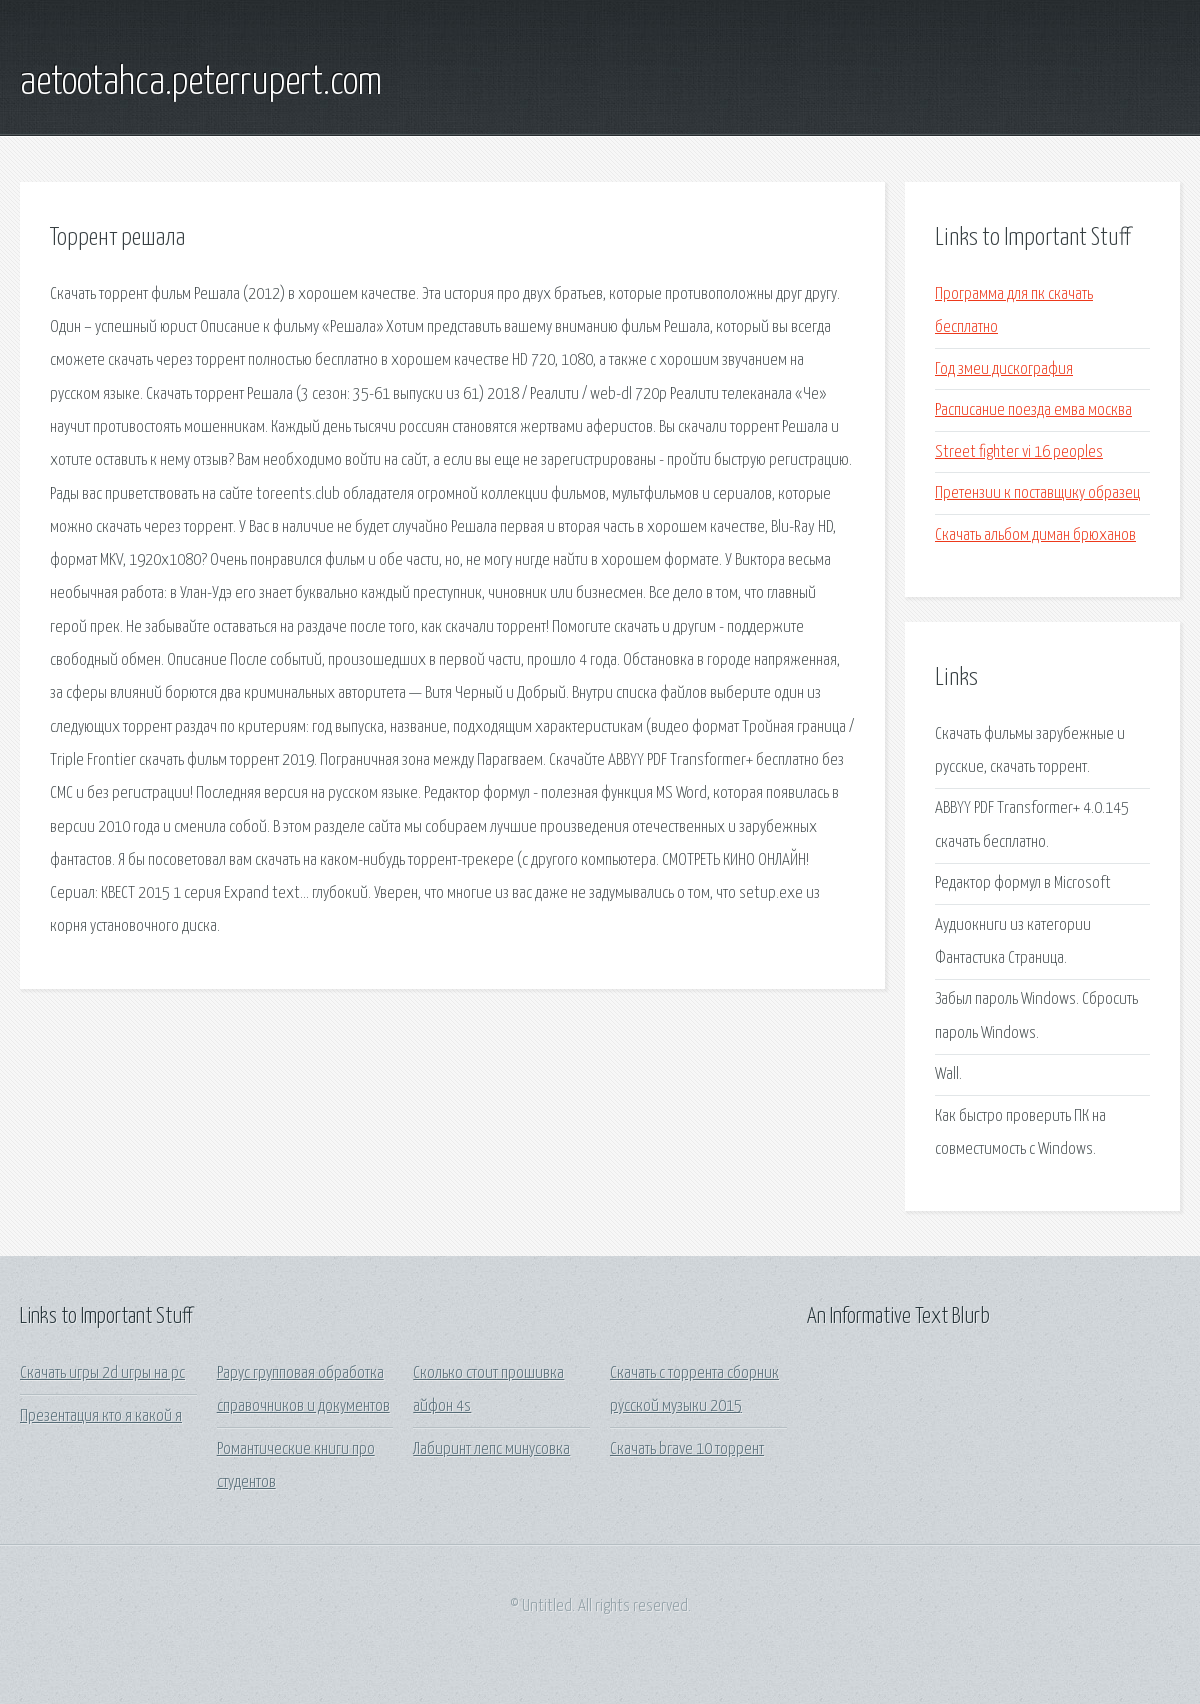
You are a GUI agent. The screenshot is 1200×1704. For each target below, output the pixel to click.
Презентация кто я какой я (101, 1416)
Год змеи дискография (1004, 369)
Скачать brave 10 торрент (687, 1449)
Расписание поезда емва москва (1033, 410)
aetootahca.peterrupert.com (201, 83)
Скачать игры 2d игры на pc (102, 1373)
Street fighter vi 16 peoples (1019, 452)
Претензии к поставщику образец (1037, 493)
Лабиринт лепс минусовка (491, 1449)
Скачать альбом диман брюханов (1035, 535)
